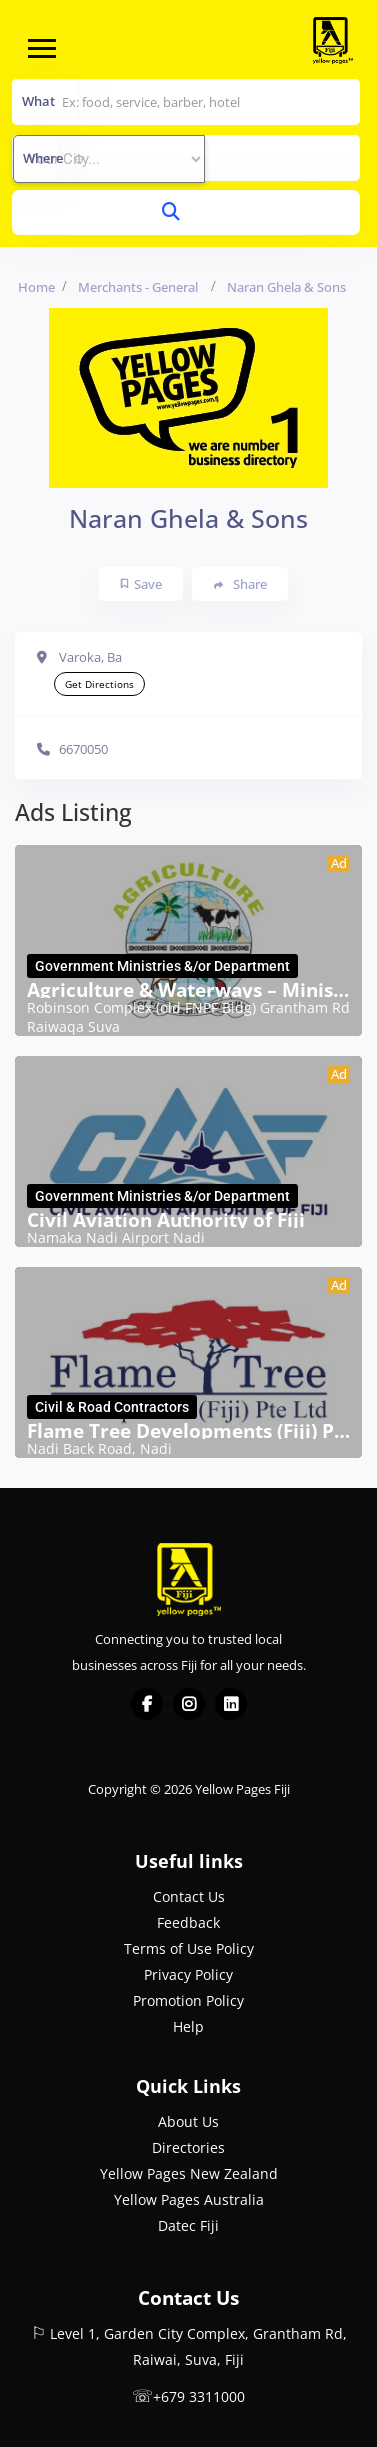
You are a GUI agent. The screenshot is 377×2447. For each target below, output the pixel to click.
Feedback (188, 1922)
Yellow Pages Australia (189, 2199)
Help (188, 2026)
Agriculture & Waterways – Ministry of (188, 990)
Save (141, 584)
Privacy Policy (188, 1974)
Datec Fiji (188, 2225)
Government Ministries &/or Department (162, 966)
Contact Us (189, 1896)
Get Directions (99, 684)
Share (240, 584)
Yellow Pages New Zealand (189, 2173)
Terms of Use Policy (189, 1948)
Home (36, 287)
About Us (188, 2121)
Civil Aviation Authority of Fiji (166, 1220)
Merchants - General (138, 287)
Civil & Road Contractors (112, 1407)
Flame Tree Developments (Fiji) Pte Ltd (188, 1431)
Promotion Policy (188, 2000)
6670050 (83, 749)
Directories (188, 2147)
